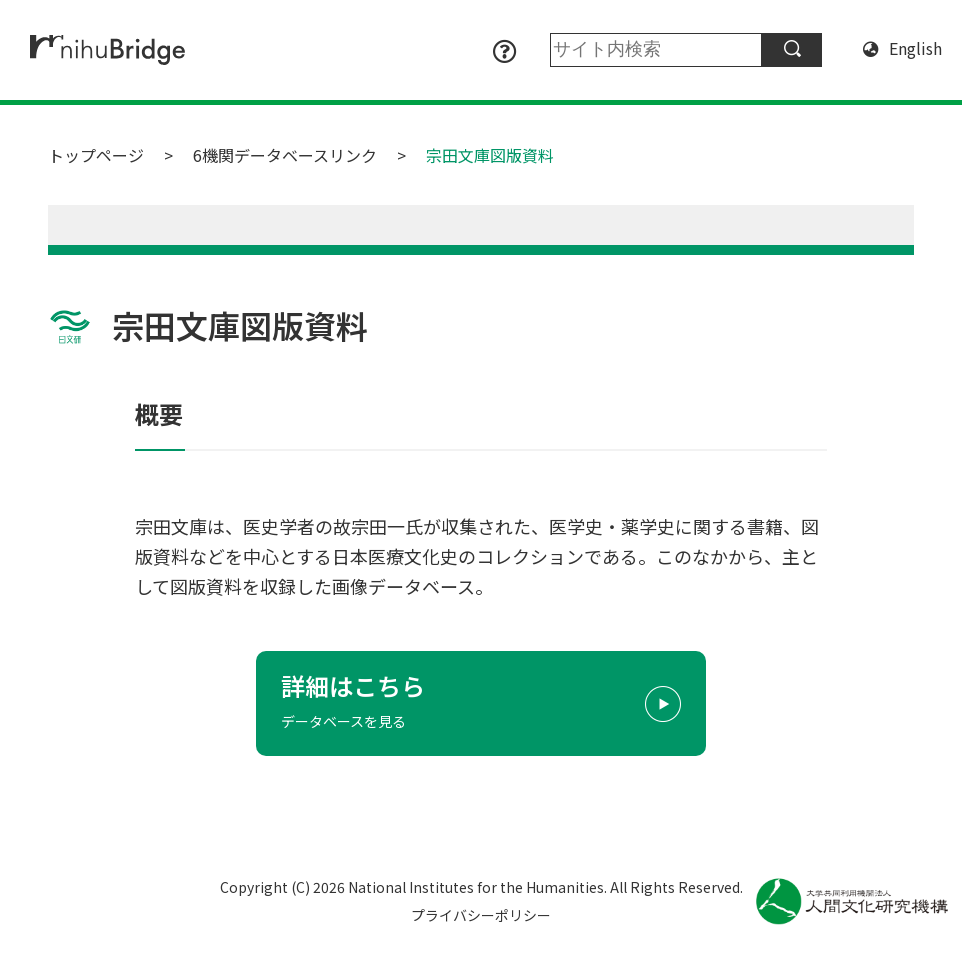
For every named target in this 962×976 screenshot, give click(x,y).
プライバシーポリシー (481, 915)
